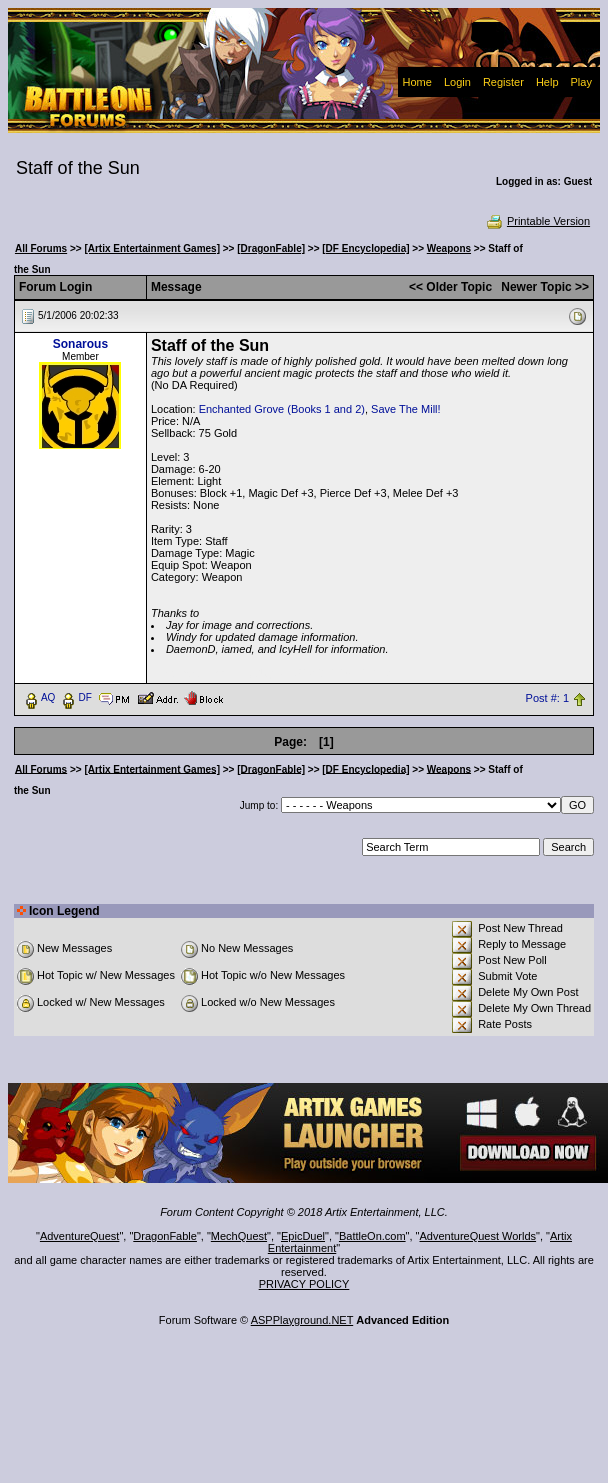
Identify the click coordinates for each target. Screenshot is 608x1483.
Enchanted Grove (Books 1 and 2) (282, 409)
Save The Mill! (406, 409)
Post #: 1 (547, 698)
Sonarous (80, 344)
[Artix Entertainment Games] (152, 248)
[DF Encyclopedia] (365, 248)
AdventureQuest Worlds (478, 1236)
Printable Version (537, 221)
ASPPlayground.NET (302, 1320)
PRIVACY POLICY (304, 1284)
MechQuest (239, 1236)
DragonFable (165, 1236)
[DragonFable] (271, 248)
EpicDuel (303, 1236)
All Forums (41, 248)
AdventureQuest (80, 1236)
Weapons (449, 248)
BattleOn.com (372, 1236)
